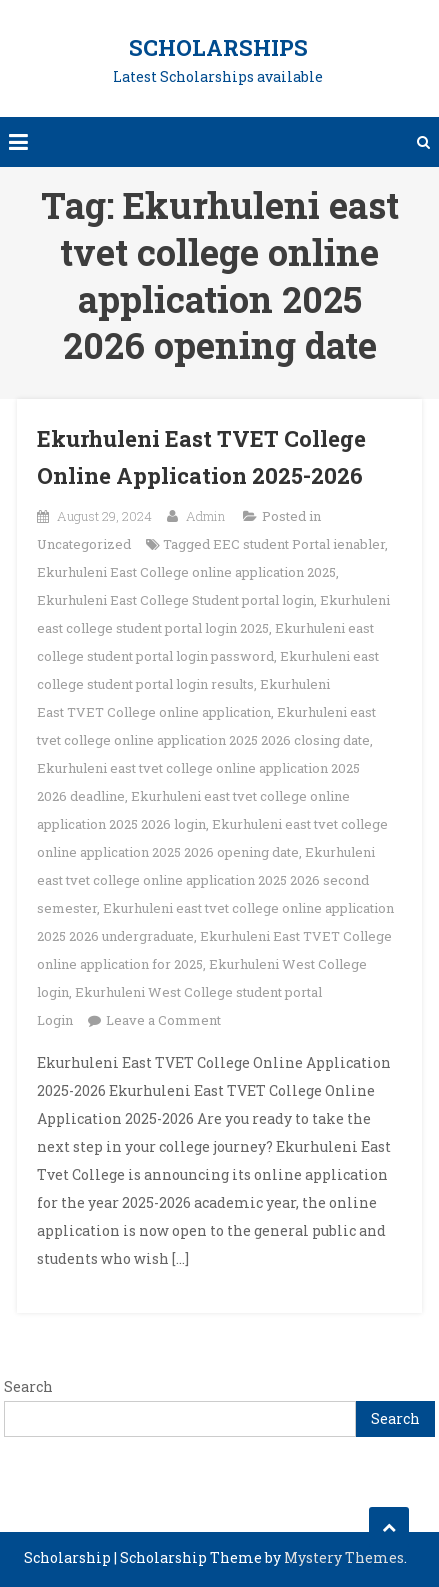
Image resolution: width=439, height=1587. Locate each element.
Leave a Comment (163, 1020)
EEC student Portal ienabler (299, 544)
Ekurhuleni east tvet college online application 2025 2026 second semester (206, 880)
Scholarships (218, 47)
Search (28, 1386)
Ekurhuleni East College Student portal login (175, 600)
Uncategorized (84, 544)
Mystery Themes (344, 1557)
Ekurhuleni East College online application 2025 (186, 572)
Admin (205, 516)
